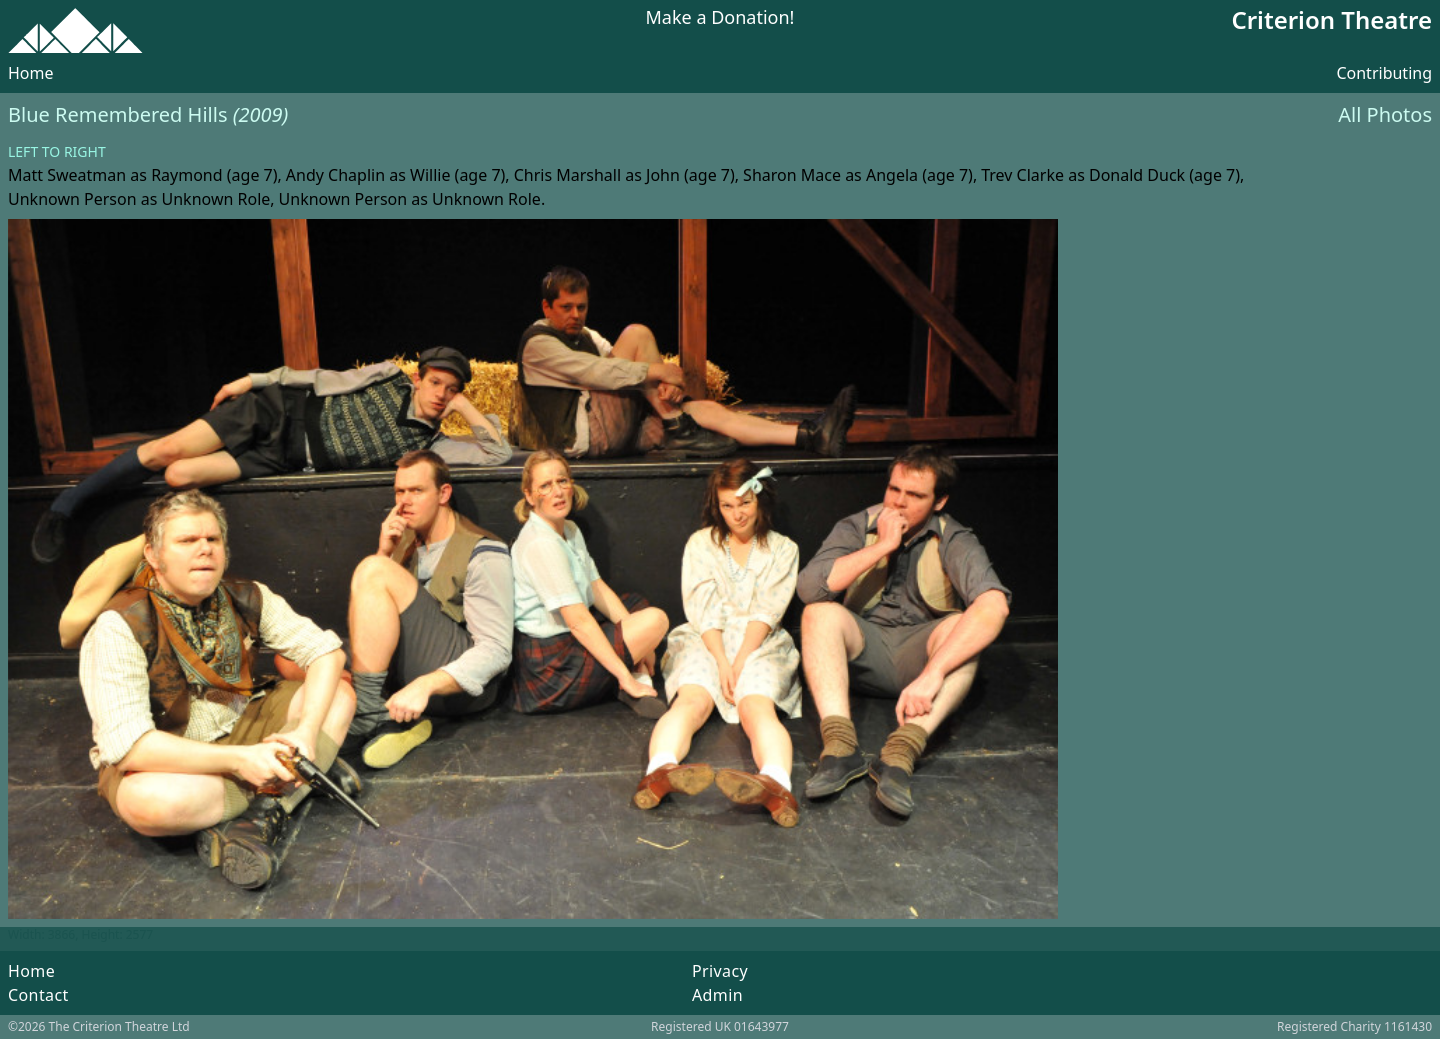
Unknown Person (72, 199)
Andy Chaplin (335, 175)
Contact (38, 995)
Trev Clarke (1022, 175)
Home (31, 73)
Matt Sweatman (67, 175)
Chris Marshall (567, 175)
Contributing (1384, 73)
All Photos (1385, 114)
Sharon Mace (792, 175)
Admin (717, 995)
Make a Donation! (720, 18)
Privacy (720, 971)
